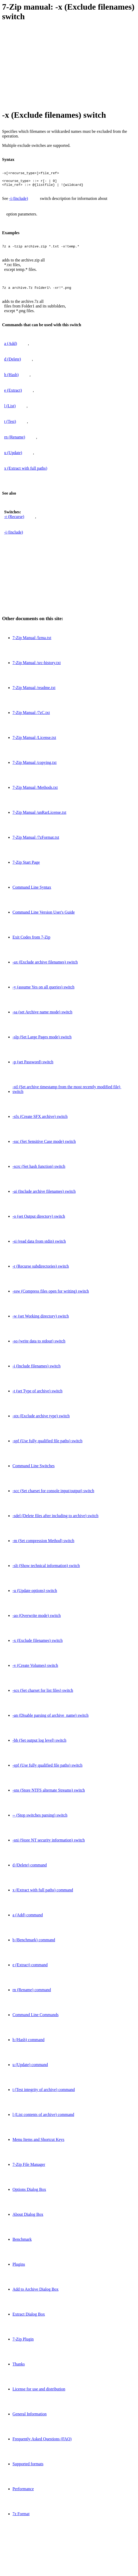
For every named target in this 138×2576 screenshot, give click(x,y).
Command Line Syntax (31, 892)
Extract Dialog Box (28, 2319)
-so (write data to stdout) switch (38, 1345)
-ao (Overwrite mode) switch (36, 1620)
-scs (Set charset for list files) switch (42, 1695)
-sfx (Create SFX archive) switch (40, 1121)
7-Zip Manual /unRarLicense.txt (39, 817)
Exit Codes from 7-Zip (31, 942)
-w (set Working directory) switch (40, 1321)
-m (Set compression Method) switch (43, 1545)
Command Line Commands (35, 2019)
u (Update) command (30, 2069)
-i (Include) (18, 201)
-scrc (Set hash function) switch (38, 1171)
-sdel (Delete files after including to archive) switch (55, 1520)
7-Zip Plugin (23, 2344)
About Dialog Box (27, 2219)
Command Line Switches (33, 1470)
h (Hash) (11, 379)
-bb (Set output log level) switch (39, 1745)
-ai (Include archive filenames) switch (44, 1196)
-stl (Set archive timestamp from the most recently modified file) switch (66, 1093)
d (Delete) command (29, 1869)
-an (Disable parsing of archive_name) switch (50, 1720)
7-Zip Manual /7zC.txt (31, 717)
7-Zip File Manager (28, 2169)
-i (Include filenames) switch (36, 1370)
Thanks (18, 2369)
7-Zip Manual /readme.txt (33, 692)
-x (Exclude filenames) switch (37, 1645)
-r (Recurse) (14, 521)
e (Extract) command (30, 1969)
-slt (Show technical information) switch (46, 1570)
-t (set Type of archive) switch (37, 1395)
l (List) (10, 410)
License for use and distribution (38, 2393)
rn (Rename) (14, 442)
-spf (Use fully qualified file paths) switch (47, 1445)
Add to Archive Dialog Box (35, 2294)
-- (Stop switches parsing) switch (39, 1820)
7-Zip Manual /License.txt (34, 742)
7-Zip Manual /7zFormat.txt (35, 842)
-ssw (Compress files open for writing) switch (50, 1296)
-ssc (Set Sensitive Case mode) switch (44, 1146)
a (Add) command (27, 1919)
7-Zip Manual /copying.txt (34, 767)
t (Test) (10, 426)
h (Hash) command (28, 2044)
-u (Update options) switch (34, 1595)
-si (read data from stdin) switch (39, 1246)
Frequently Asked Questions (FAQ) (42, 2443)
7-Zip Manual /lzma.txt (31, 642)
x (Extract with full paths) (25, 473)
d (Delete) (12, 364)
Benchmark (22, 2244)
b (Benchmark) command (33, 1944)
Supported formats (27, 2468)
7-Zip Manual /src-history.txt (36, 667)
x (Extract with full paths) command (42, 1894)
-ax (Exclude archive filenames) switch (45, 967)
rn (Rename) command (31, 1994)
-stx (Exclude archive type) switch (41, 1420)
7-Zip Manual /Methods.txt (35, 792)
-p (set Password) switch (32, 1066)
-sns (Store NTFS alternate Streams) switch (48, 1795)
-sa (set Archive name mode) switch (42, 1016)
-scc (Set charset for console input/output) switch (53, 1495)
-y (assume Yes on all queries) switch (43, 991)
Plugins (18, 2269)
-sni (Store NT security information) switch (48, 1845)
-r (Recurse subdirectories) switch (40, 1271)
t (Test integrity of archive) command (43, 2094)
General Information (29, 2418)
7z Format (20, 2518)
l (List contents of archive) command (43, 2119)
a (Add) (10, 348)
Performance (23, 2493)
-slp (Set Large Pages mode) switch (42, 1041)
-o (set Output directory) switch (38, 1221)
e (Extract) (13, 395)
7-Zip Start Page (26, 867)
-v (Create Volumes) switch (35, 1670)
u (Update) (13, 457)
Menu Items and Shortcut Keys (38, 2144)
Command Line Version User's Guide (43, 917)
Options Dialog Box (29, 2194)
